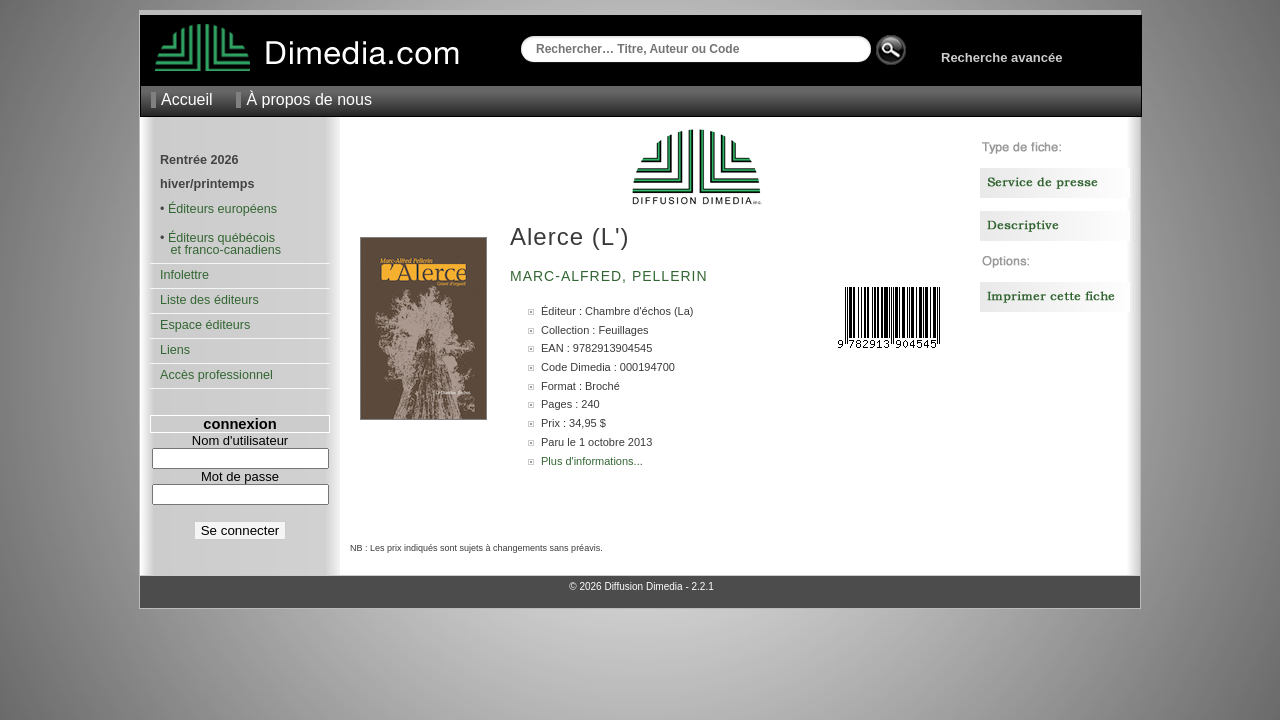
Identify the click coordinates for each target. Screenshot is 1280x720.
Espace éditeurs (205, 325)
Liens (175, 350)
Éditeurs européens (222, 209)
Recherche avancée (1001, 57)
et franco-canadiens (220, 250)
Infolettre (184, 275)
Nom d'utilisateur (240, 440)
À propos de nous (308, 99)
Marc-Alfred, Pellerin (611, 276)
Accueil (187, 99)
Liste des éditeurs (209, 300)
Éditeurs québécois (221, 238)
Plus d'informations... (592, 461)
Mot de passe (240, 476)
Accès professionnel (216, 375)
